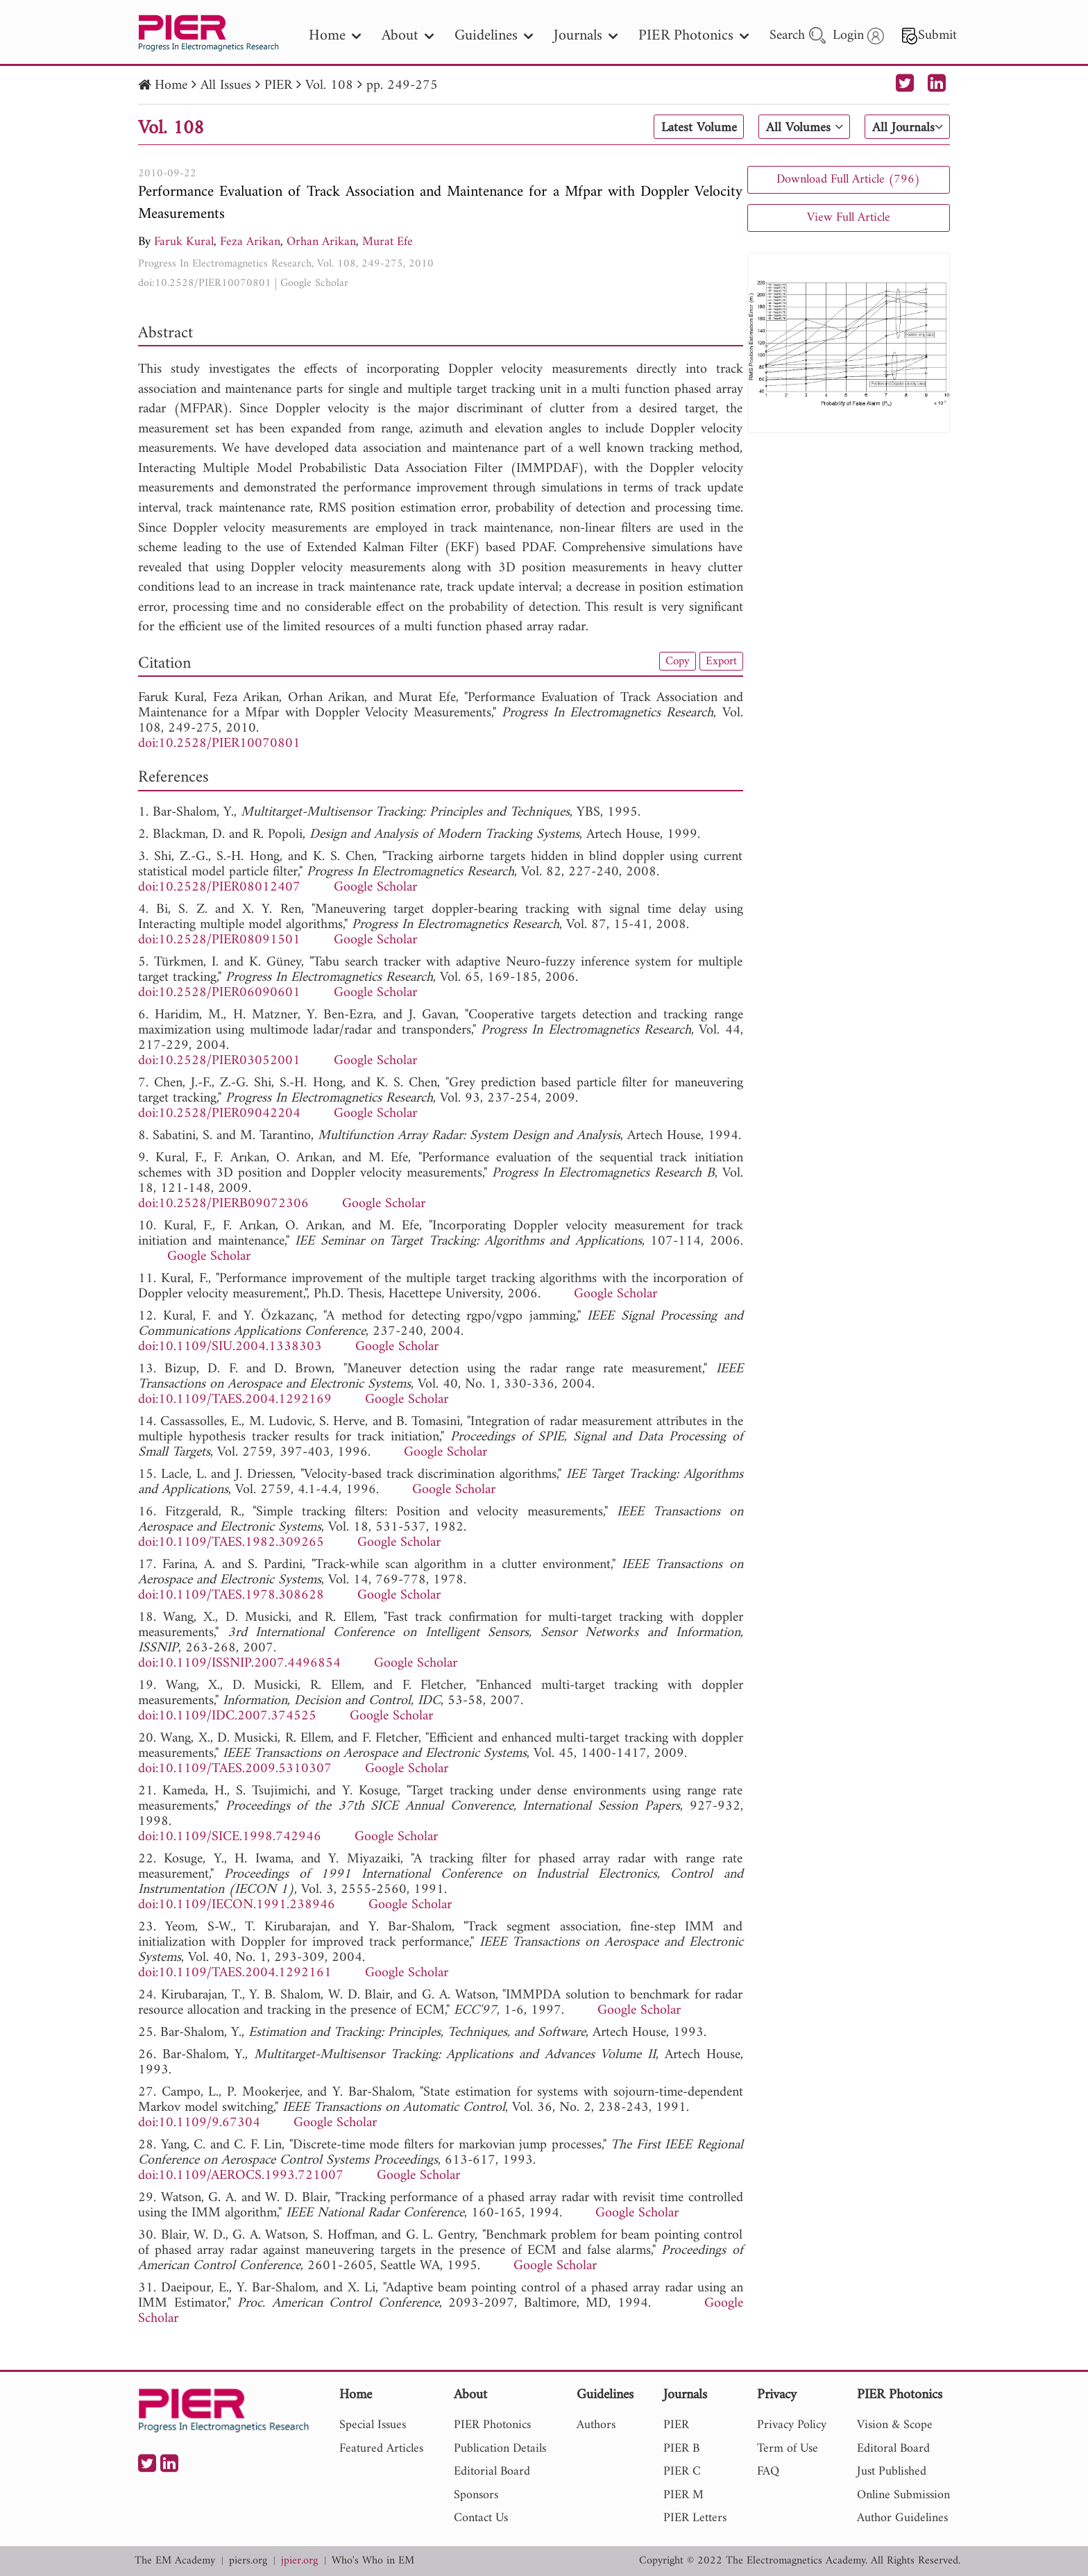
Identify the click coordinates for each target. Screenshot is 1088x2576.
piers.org (248, 2561)
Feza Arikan (250, 242)
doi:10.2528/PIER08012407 (219, 887)
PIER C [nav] (682, 2471)
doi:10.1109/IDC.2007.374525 (227, 1716)
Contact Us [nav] (481, 2518)
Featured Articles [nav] (381, 2448)
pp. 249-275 (402, 86)
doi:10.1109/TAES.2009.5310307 (235, 1769)
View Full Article (848, 217)
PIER (278, 86)
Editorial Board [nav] (492, 2471)
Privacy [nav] (777, 2396)
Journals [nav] (586, 35)
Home (171, 86)
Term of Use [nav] (787, 2448)
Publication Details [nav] (500, 2448)
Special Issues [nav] (372, 2425)
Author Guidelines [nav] (902, 2518)
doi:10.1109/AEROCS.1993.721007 (240, 2176)
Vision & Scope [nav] (895, 2425)
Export (720, 661)
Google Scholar (314, 283)
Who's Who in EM (373, 2561)
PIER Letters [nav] (694, 2518)
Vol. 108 (329, 86)
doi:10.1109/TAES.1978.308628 (231, 1595)
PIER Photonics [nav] (693, 35)
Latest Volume (692, 128)
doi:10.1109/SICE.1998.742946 (229, 1837)
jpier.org (299, 2561)
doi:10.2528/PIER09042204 (219, 1114)
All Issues (226, 86)
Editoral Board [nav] (893, 2448)
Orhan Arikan (321, 242)
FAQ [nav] (768, 2471)
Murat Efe (387, 242)
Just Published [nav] (891, 2471)
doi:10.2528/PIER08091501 (219, 940)
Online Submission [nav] (903, 2495)
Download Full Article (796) (848, 179)
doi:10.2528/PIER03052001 (219, 1061)
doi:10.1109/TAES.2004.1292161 (235, 1973)
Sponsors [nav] (476, 2495)
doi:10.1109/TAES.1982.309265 (231, 1543)
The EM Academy (175, 2561)
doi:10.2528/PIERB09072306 (223, 1204)
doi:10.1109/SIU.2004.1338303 (230, 1347)
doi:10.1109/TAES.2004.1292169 (235, 1400)
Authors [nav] (596, 2425)
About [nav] (408, 35)
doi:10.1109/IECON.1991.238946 (236, 1905)
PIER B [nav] (681, 2448)
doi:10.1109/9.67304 (199, 2123)
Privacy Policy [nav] (791, 2425)
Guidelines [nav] (493, 35)
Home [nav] (335, 35)
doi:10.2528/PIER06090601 (219, 993)
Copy (674, 661)
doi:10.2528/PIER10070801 (204, 283)
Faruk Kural (184, 242)
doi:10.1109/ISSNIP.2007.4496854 (239, 1663)
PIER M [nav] (683, 2495)
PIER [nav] (676, 2425)
